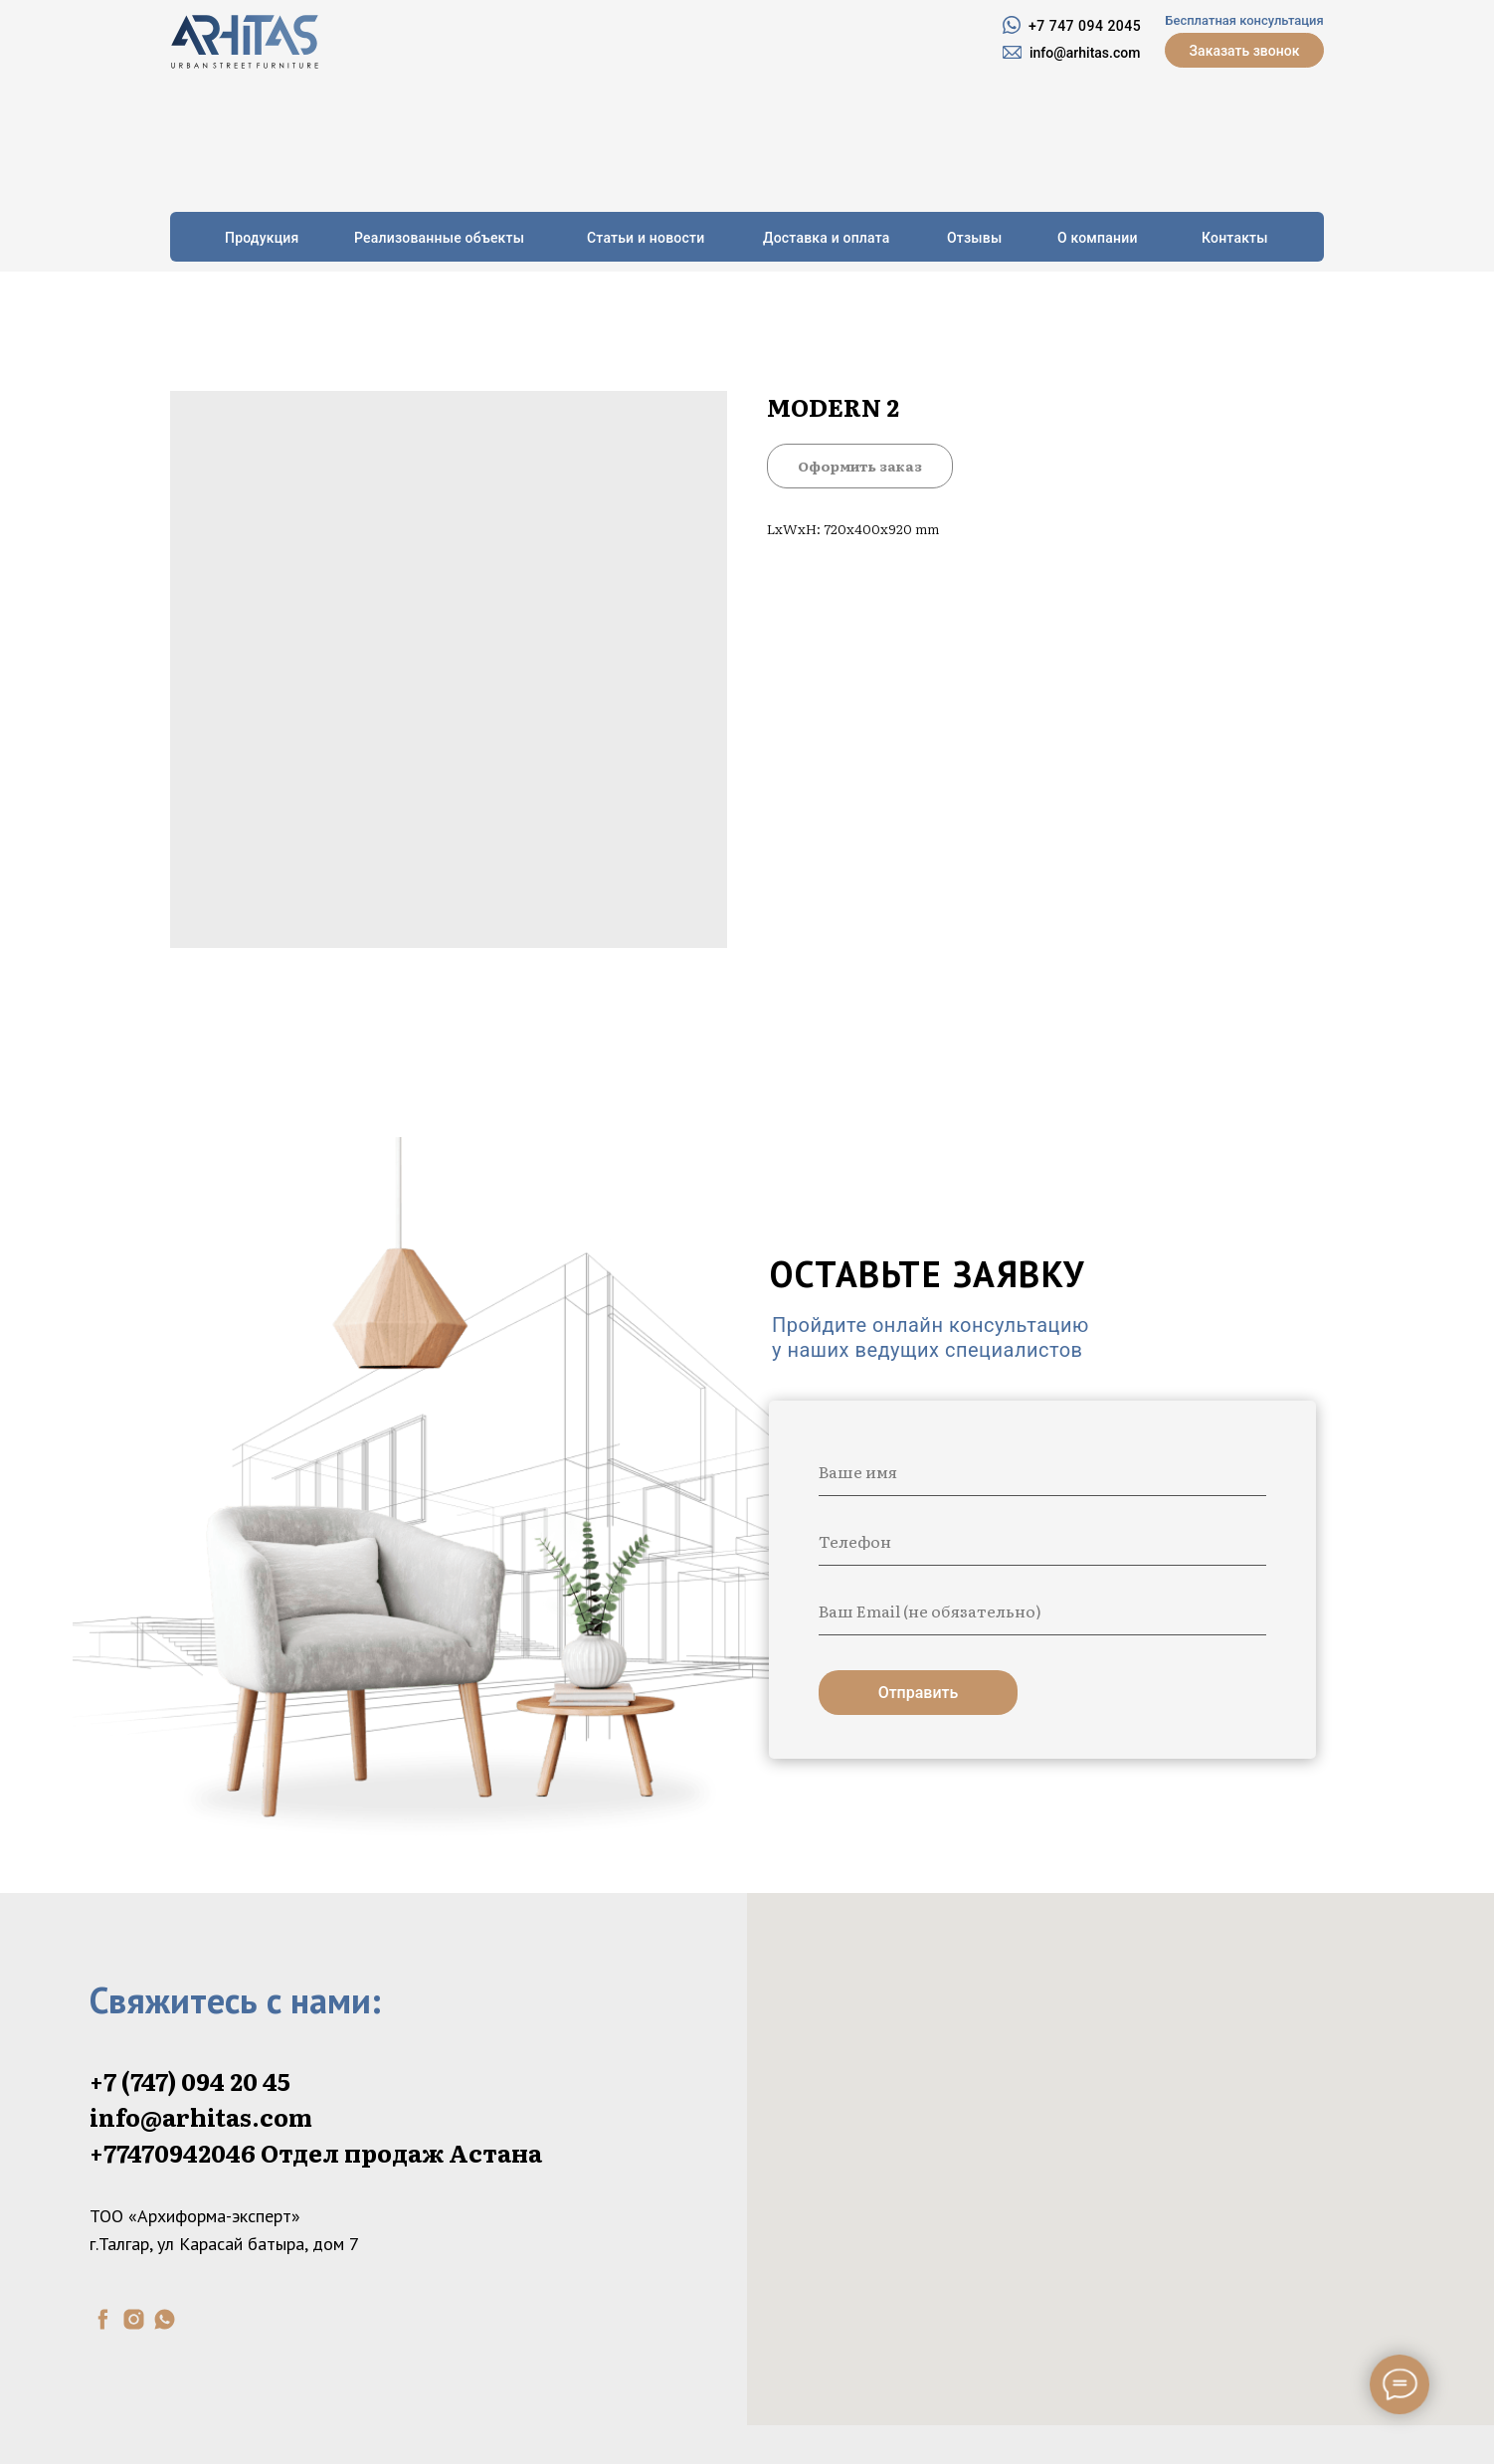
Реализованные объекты (439, 238)
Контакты (1235, 238)
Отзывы (974, 238)
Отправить (918, 1692)
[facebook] (103, 2319)
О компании (1097, 238)
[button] (1244, 50)
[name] (1042, 1471)
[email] (1042, 1610)
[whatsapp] (164, 2319)
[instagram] (133, 2319)
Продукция (262, 238)
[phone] (1042, 1541)
